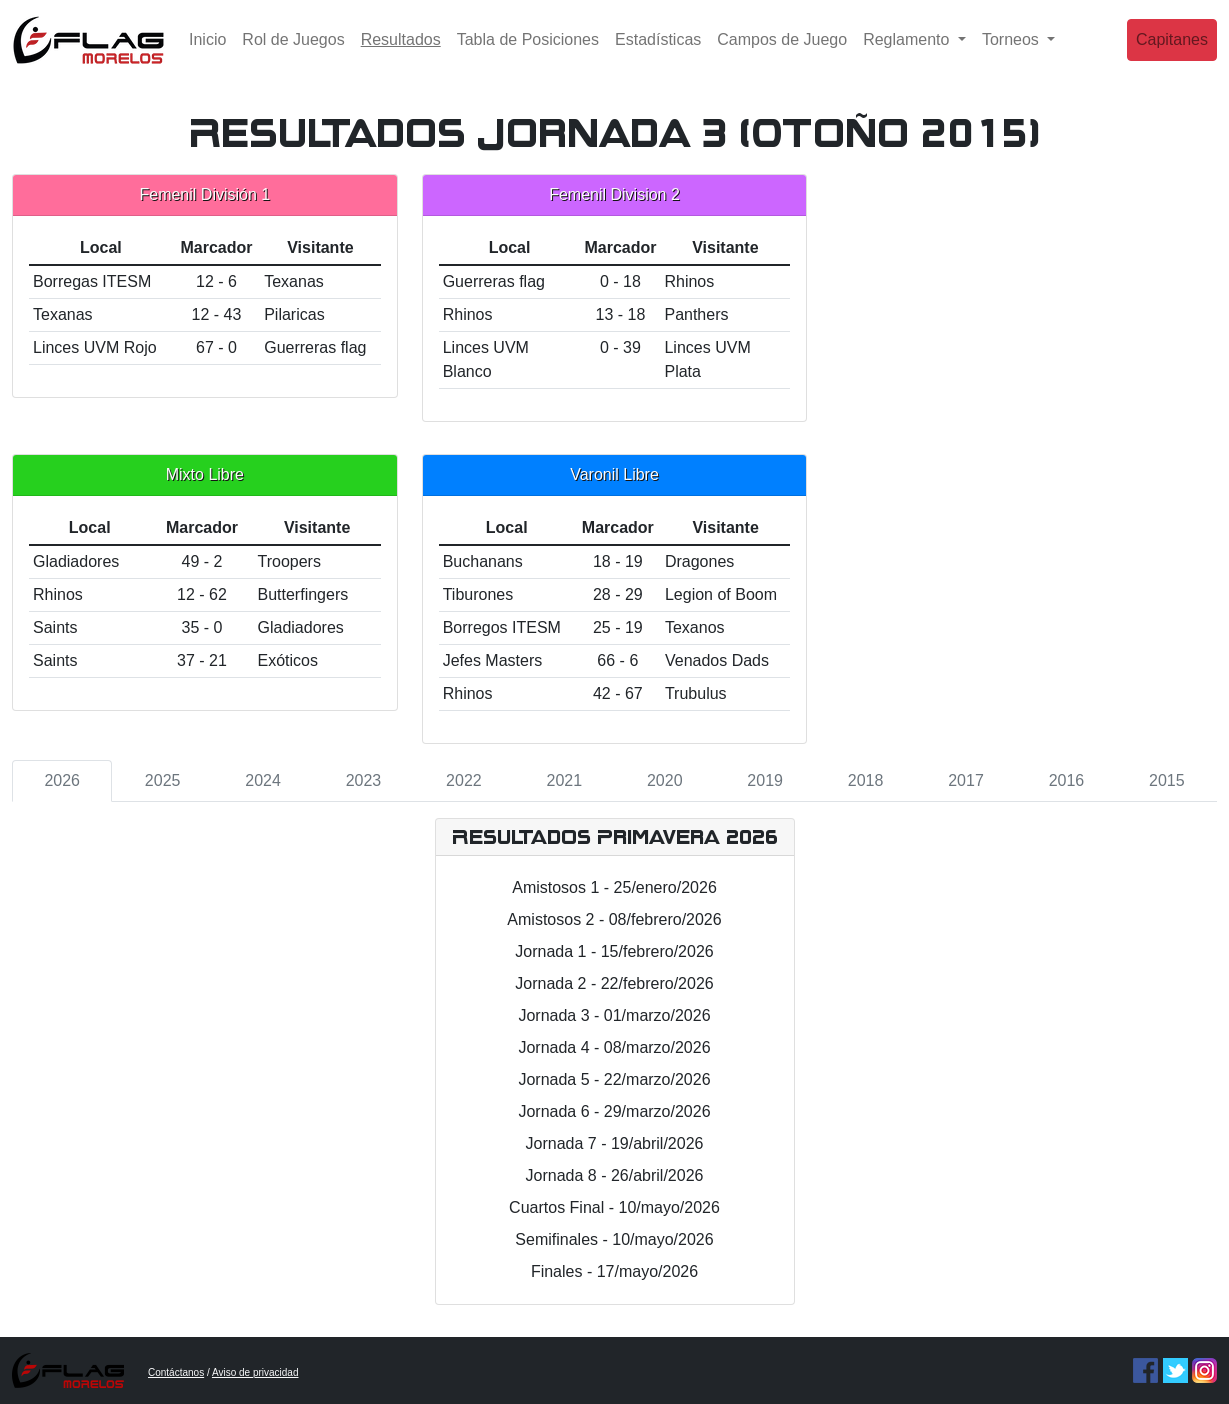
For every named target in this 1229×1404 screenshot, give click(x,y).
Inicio (207, 54)
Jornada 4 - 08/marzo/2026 (614, 1047)
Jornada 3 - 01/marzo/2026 (614, 1015)
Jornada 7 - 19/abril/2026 (615, 1143)
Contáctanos (176, 1372)
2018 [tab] (866, 780)
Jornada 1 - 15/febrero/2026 (614, 951)
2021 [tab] (565, 780)
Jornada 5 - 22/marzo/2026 (614, 1079)
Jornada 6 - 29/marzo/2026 (614, 1111)
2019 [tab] (765, 780)
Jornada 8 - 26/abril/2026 (615, 1175)
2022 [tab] (464, 780)
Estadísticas (658, 54)
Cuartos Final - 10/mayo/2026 (614, 1207)
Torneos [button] (1012, 54)
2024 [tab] (263, 780)
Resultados (405, 52)
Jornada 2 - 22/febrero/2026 (614, 983)
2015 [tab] (1167, 780)
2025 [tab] (163, 780)
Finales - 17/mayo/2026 (614, 1271)
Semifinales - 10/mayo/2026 (614, 1239)
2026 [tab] (62, 780)
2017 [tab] (966, 780)
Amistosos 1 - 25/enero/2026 (614, 887)
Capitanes (1172, 54)
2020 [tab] (665, 780)
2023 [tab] (364, 780)
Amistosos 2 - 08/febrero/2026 (614, 919)
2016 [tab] (1067, 780)
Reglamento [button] (908, 54)
